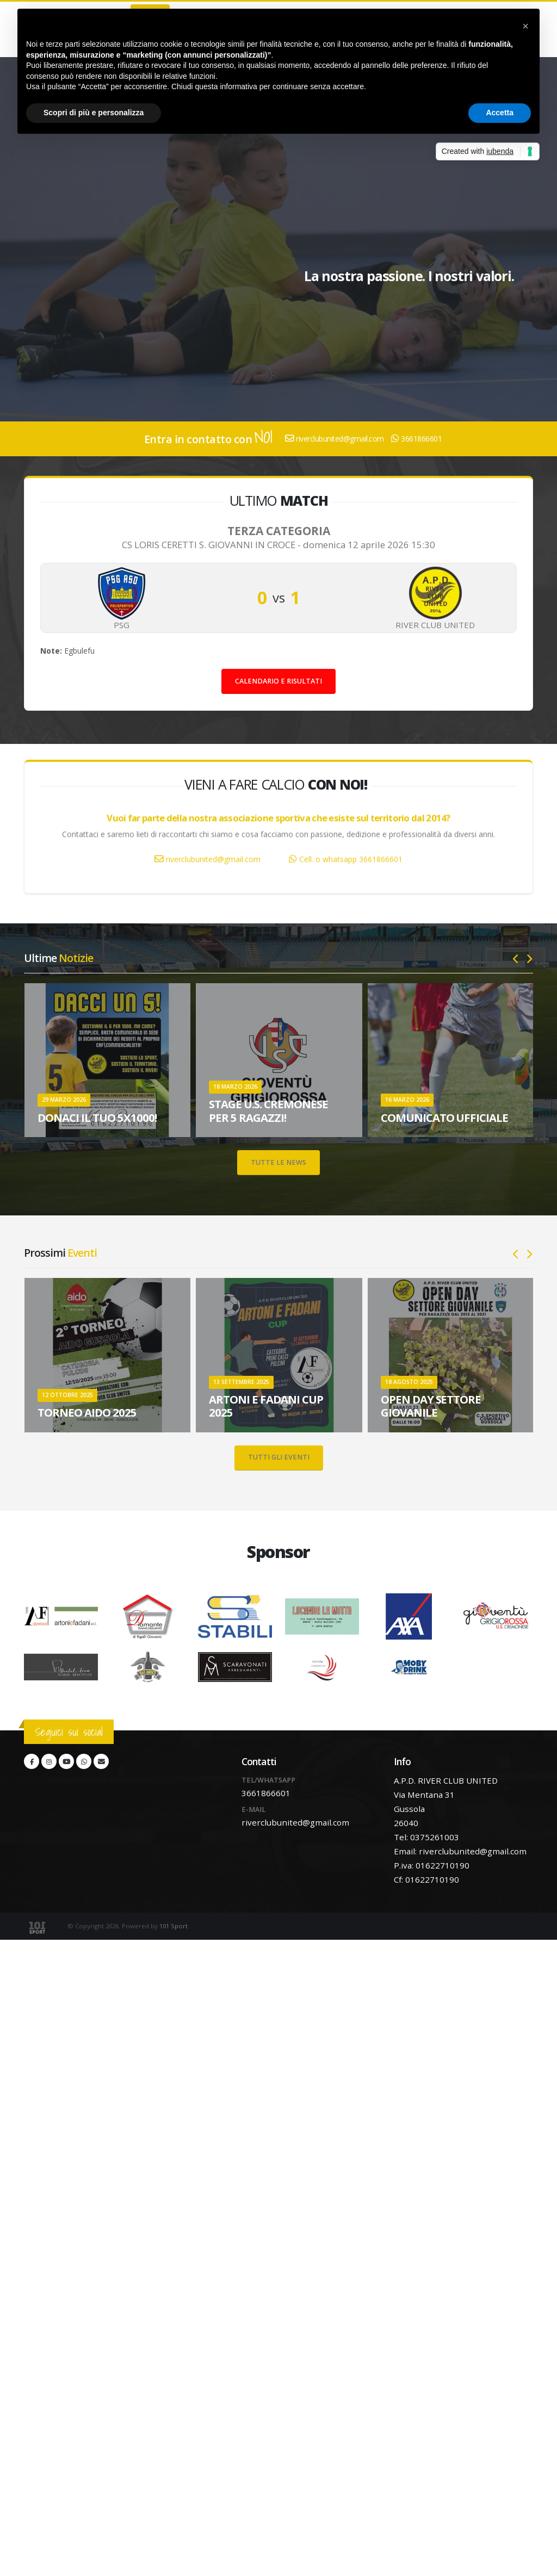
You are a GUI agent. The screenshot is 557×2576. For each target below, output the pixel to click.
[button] (525, 26)
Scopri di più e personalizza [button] (94, 112)
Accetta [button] (499, 112)
